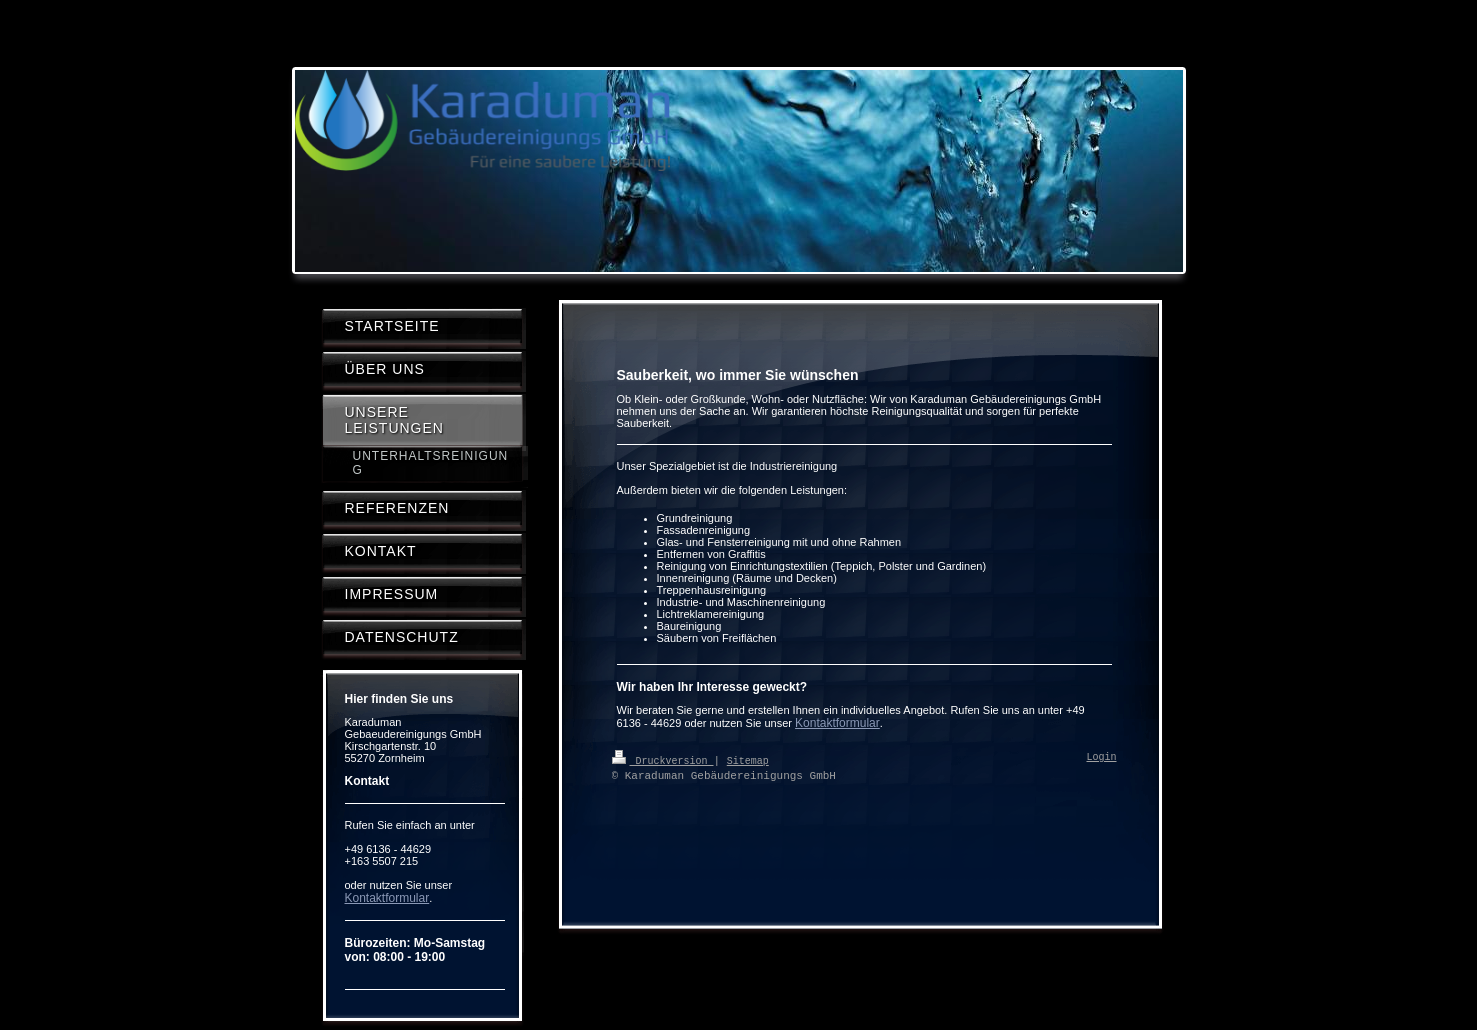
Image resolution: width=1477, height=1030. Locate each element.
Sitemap (748, 760)
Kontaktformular (837, 723)
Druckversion (663, 760)
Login (1102, 758)
